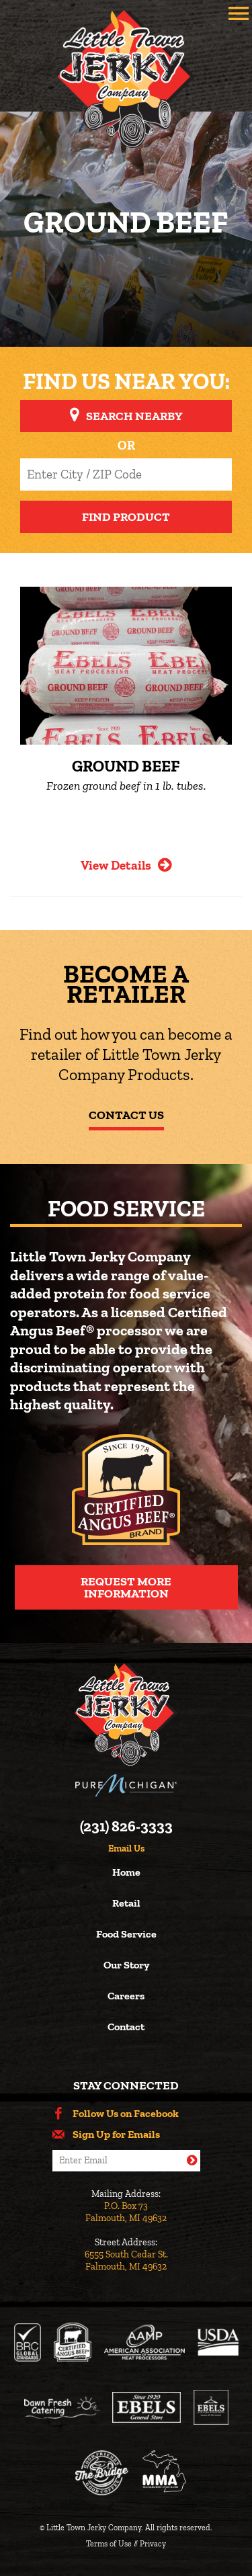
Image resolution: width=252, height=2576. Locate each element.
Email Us (126, 1849)
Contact (126, 2027)
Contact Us (126, 1115)
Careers (126, 1996)
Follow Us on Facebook (126, 2113)
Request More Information (126, 1587)
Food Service (126, 1934)
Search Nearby (134, 416)
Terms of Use (109, 2543)
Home (126, 1872)
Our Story (126, 1965)
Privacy (153, 2543)
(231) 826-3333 (126, 1826)
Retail (126, 1903)
